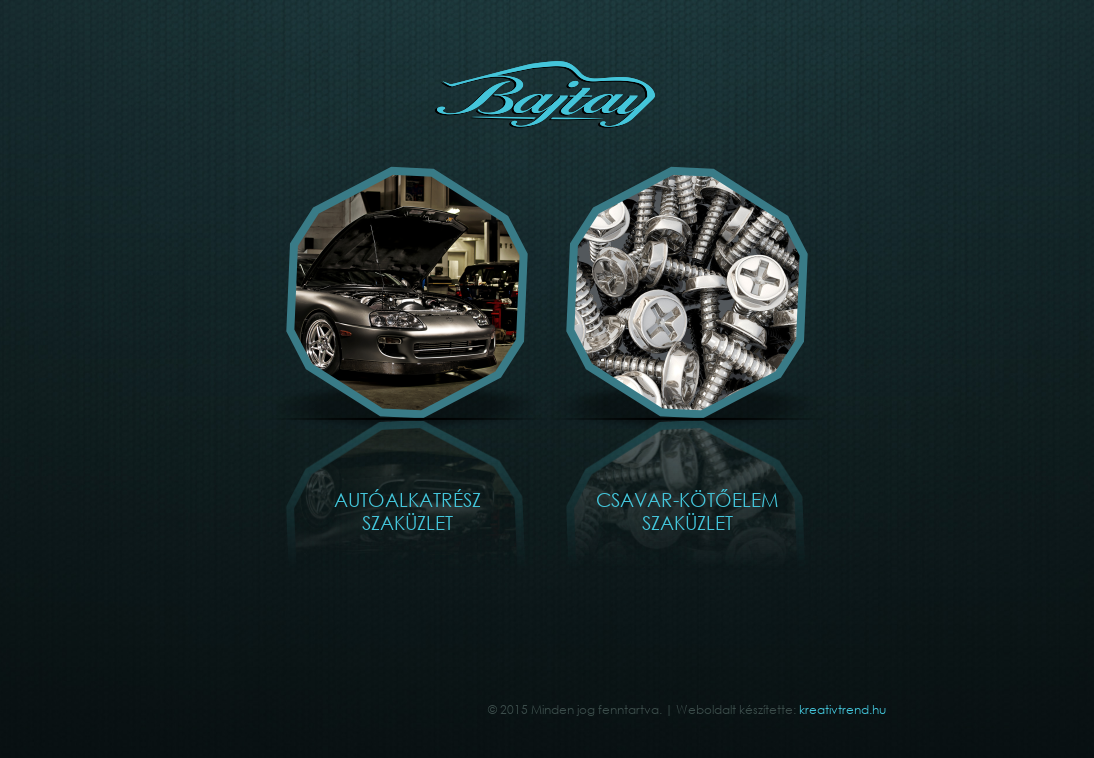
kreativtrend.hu (842, 709)
